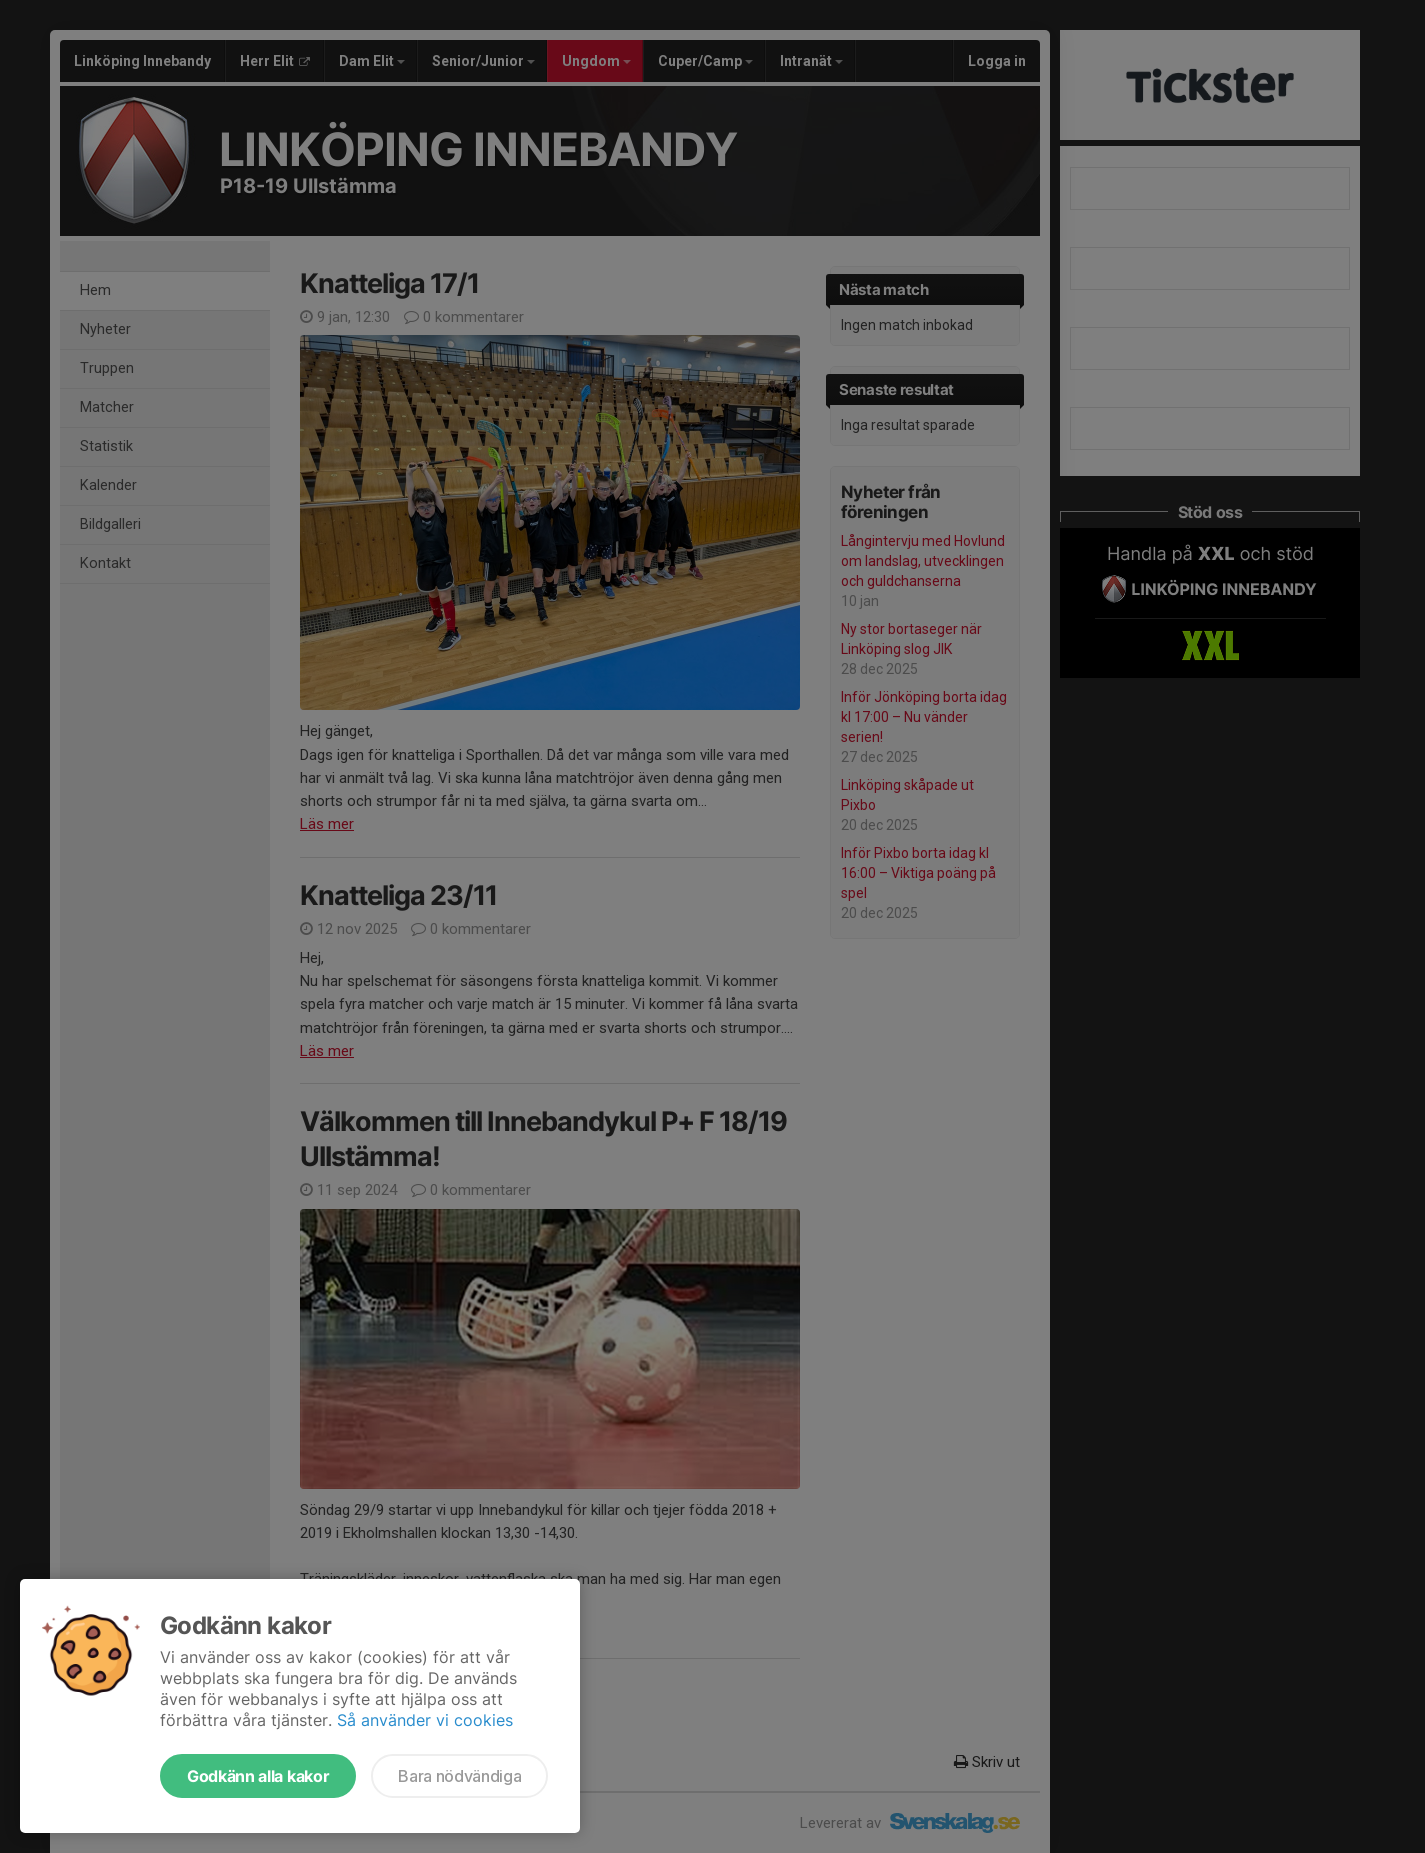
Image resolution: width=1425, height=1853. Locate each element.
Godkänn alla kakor (258, 1776)
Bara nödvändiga (459, 1776)
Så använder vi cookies (425, 1720)
